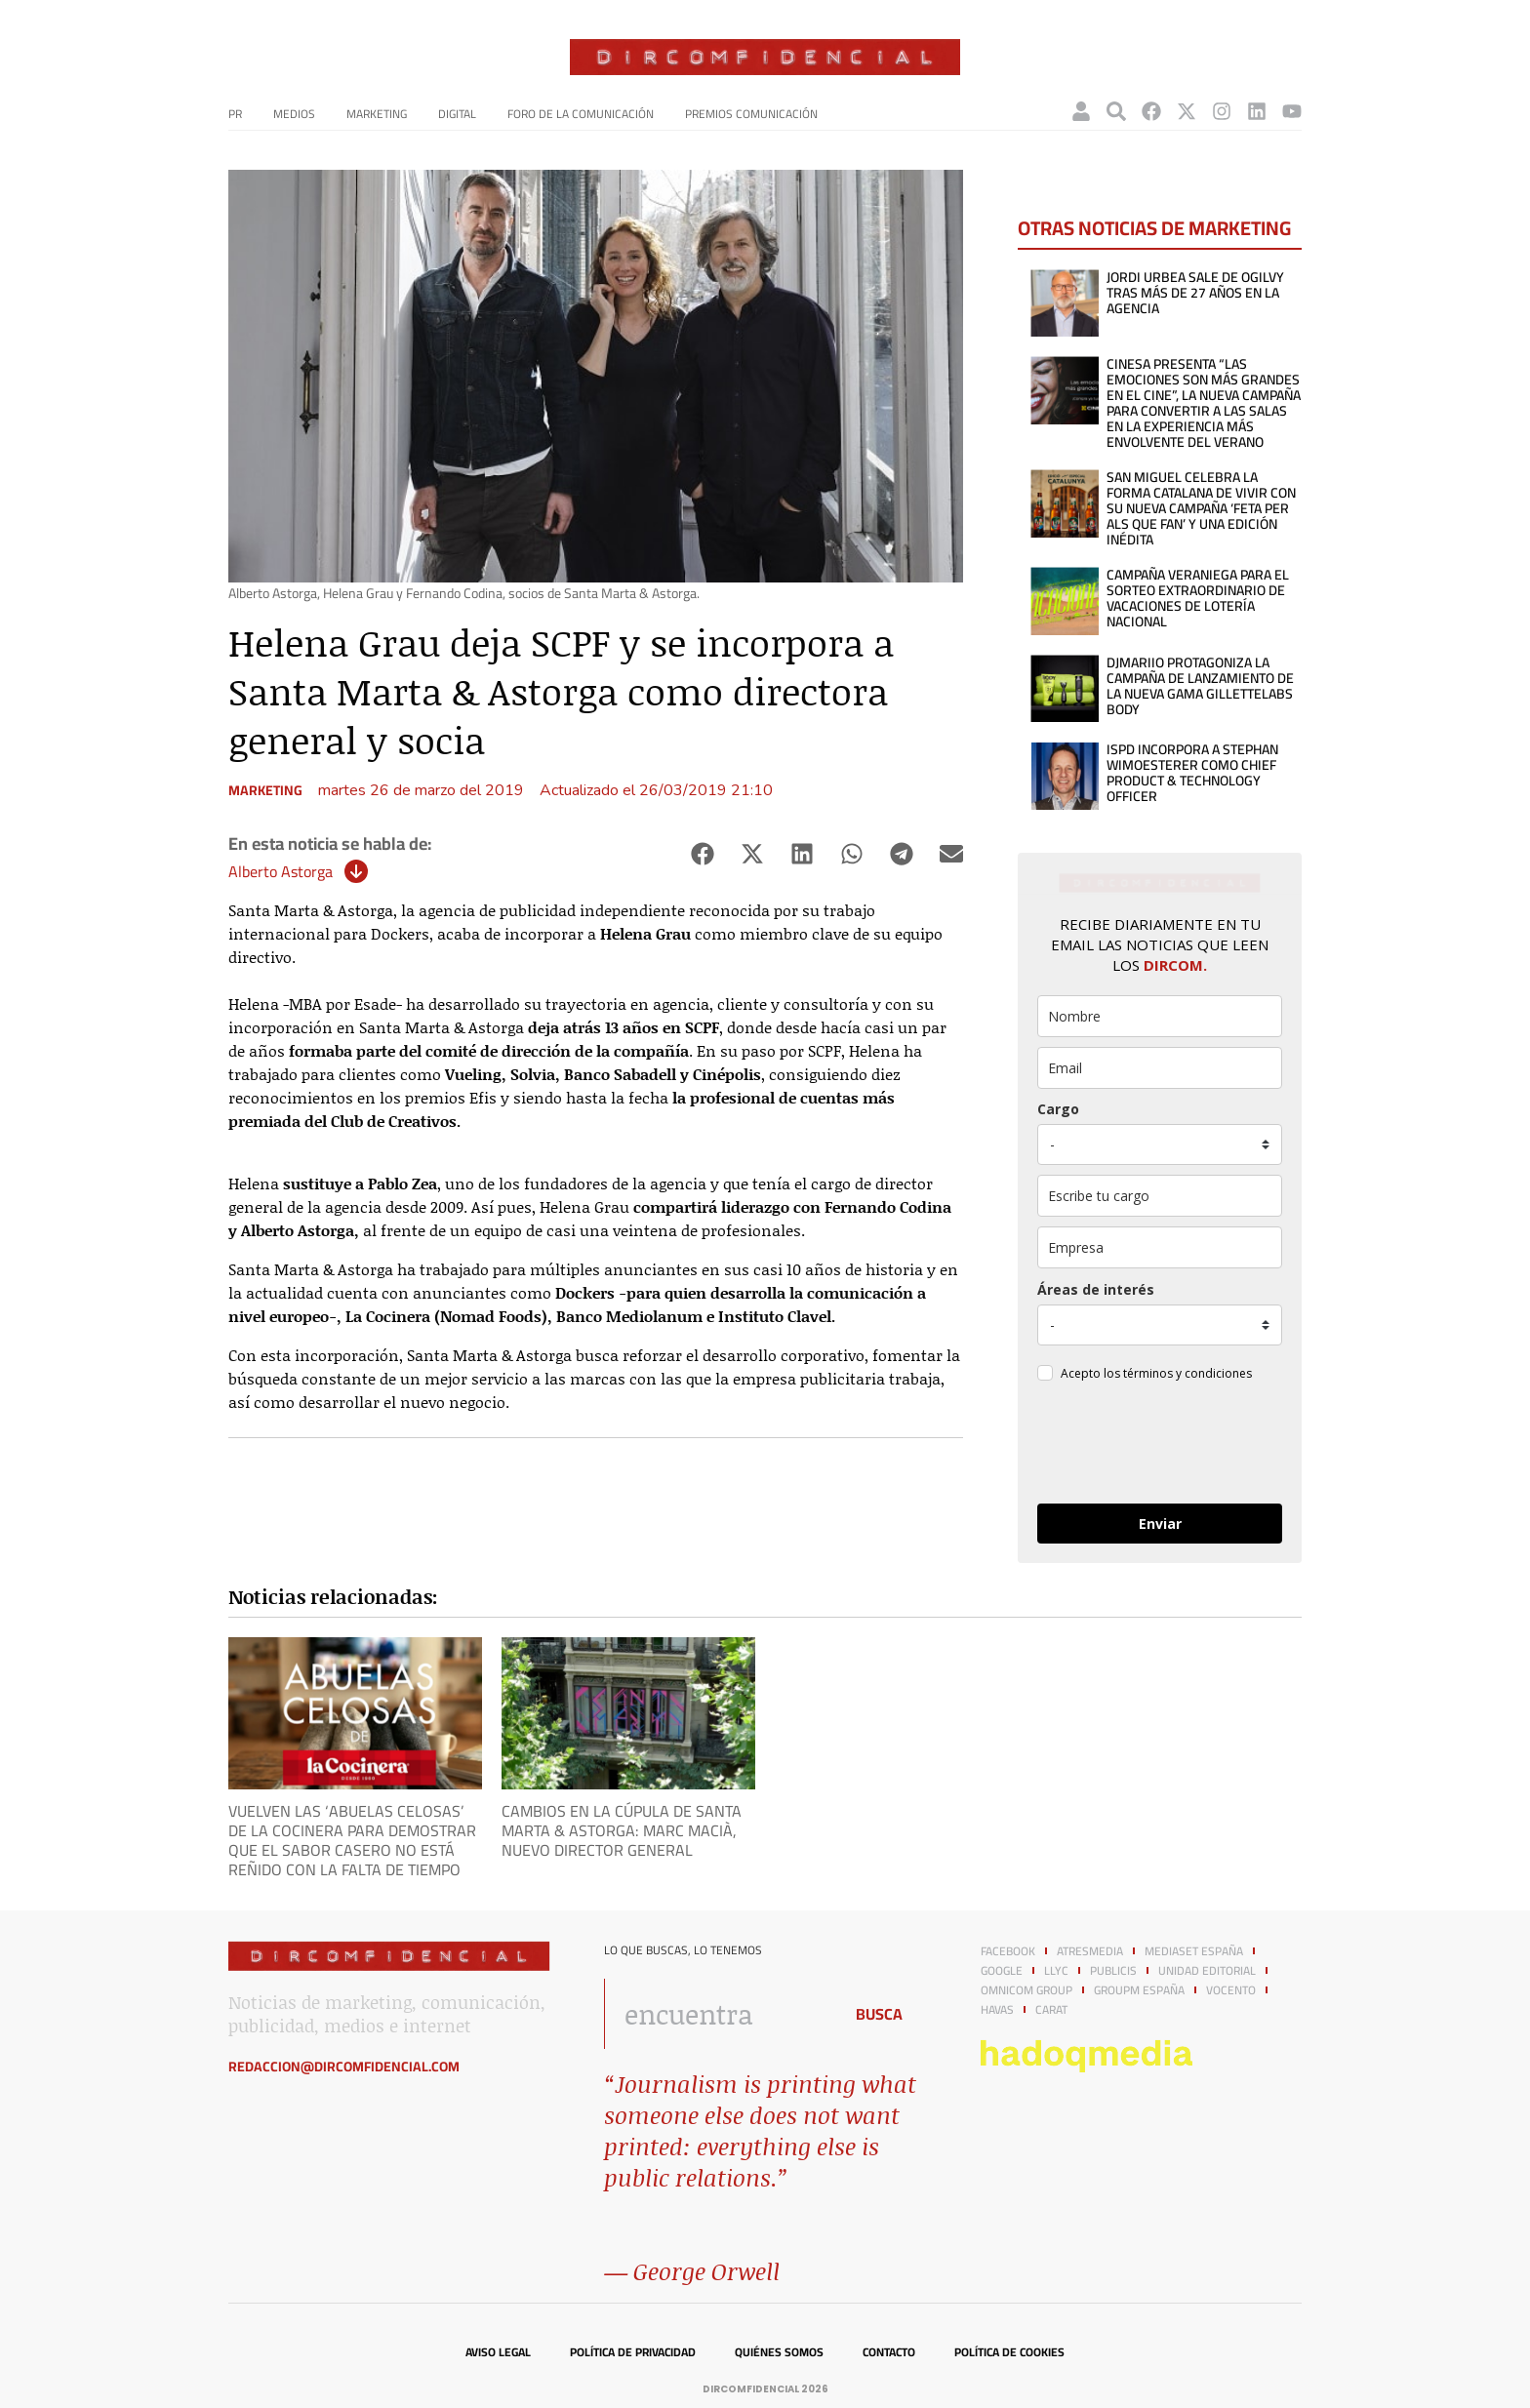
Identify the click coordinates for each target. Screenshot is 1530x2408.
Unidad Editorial (1207, 1971)
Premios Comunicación (751, 113)
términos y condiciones (1187, 1373)
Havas (997, 2010)
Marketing (376, 113)
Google (1002, 1971)
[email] (1159, 1068)
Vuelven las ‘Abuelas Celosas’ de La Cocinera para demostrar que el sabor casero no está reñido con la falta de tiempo (352, 1840)
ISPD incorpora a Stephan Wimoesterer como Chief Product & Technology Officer (1192, 773)
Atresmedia (1090, 1951)
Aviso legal (498, 2352)
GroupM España (1139, 1990)
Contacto (889, 2352)
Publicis (1113, 1971)
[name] (1159, 1016)
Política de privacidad (633, 2352)
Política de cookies (1009, 2352)
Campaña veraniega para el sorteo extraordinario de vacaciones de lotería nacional (1198, 598)
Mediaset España (1194, 1951)
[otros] (1159, 1196)
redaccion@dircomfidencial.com (344, 2066)
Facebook (1008, 1951)
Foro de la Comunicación (580, 113)
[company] (1159, 1247)
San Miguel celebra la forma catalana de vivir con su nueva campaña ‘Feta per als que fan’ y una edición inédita (1201, 508)
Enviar (1160, 1523)
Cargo (1058, 1109)
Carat (1051, 2010)
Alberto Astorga (280, 871)
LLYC (1056, 1971)
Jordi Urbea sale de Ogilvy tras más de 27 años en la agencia (1195, 292)
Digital (457, 113)
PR (235, 113)
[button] (702, 854)
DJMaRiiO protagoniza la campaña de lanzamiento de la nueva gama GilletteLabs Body (1200, 686)
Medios (294, 113)
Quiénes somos (779, 2352)
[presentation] (1159, 1446)
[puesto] (1159, 1144)
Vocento (1231, 1990)
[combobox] (717, 2014)
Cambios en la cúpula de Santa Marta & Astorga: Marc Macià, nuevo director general (622, 1830)
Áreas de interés (1095, 1289)
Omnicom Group (1026, 1990)
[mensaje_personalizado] (1159, 1324)
